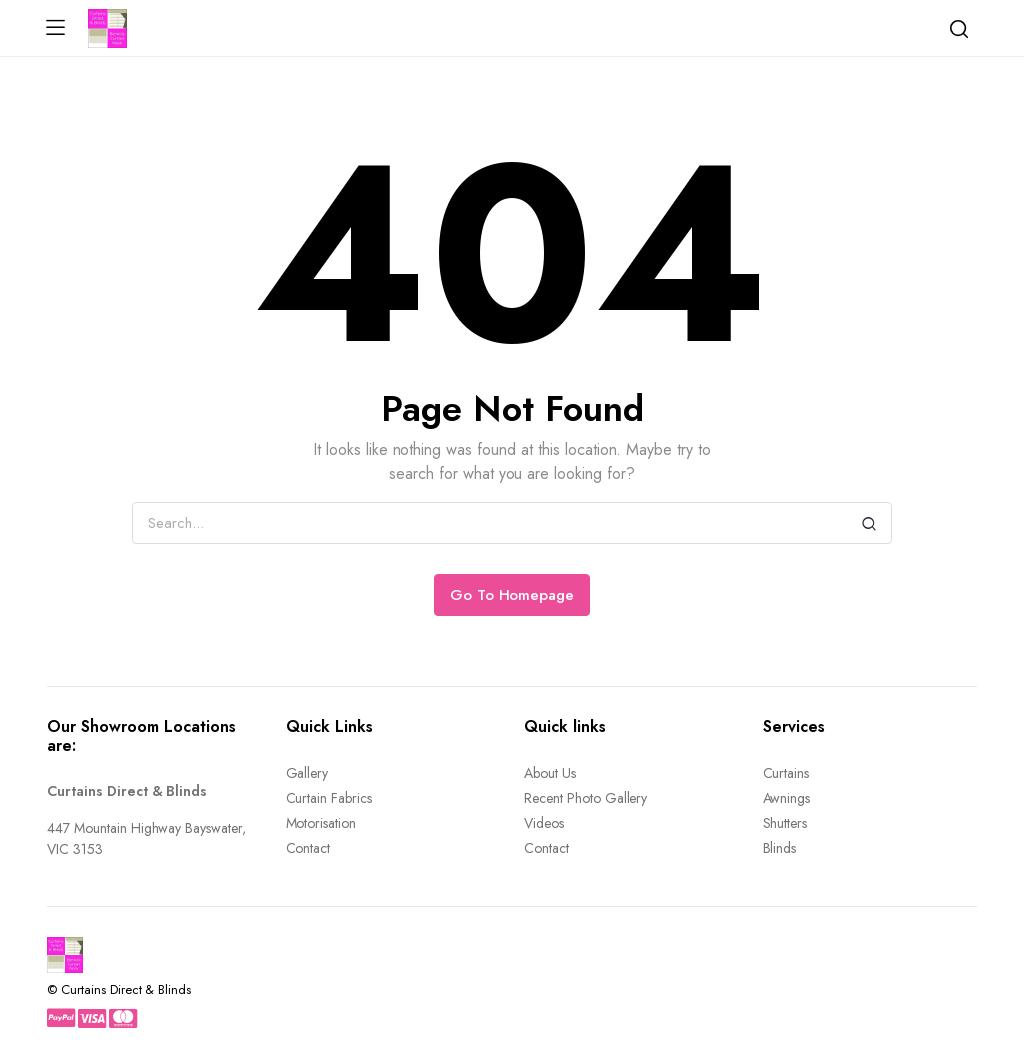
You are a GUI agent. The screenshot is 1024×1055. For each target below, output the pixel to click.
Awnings (787, 798)
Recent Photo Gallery (585, 798)
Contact (308, 848)
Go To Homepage (512, 595)
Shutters (785, 823)
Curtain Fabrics (329, 798)
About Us (550, 773)
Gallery (307, 773)
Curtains (786, 773)
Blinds (780, 848)
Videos (544, 823)
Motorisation (321, 823)
